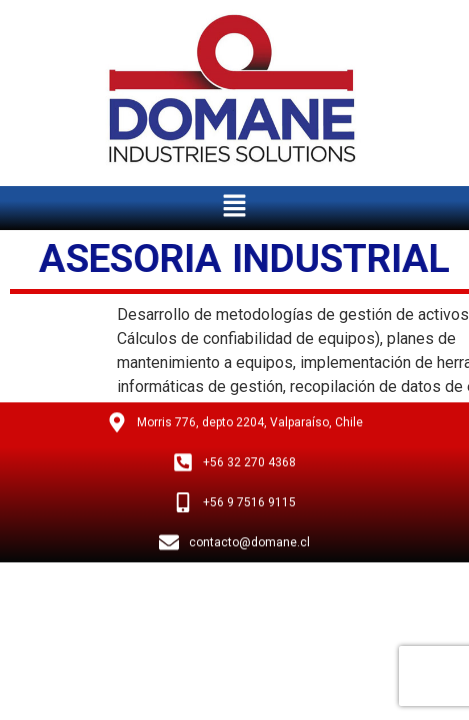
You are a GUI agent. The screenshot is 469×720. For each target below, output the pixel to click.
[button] (234, 203)
